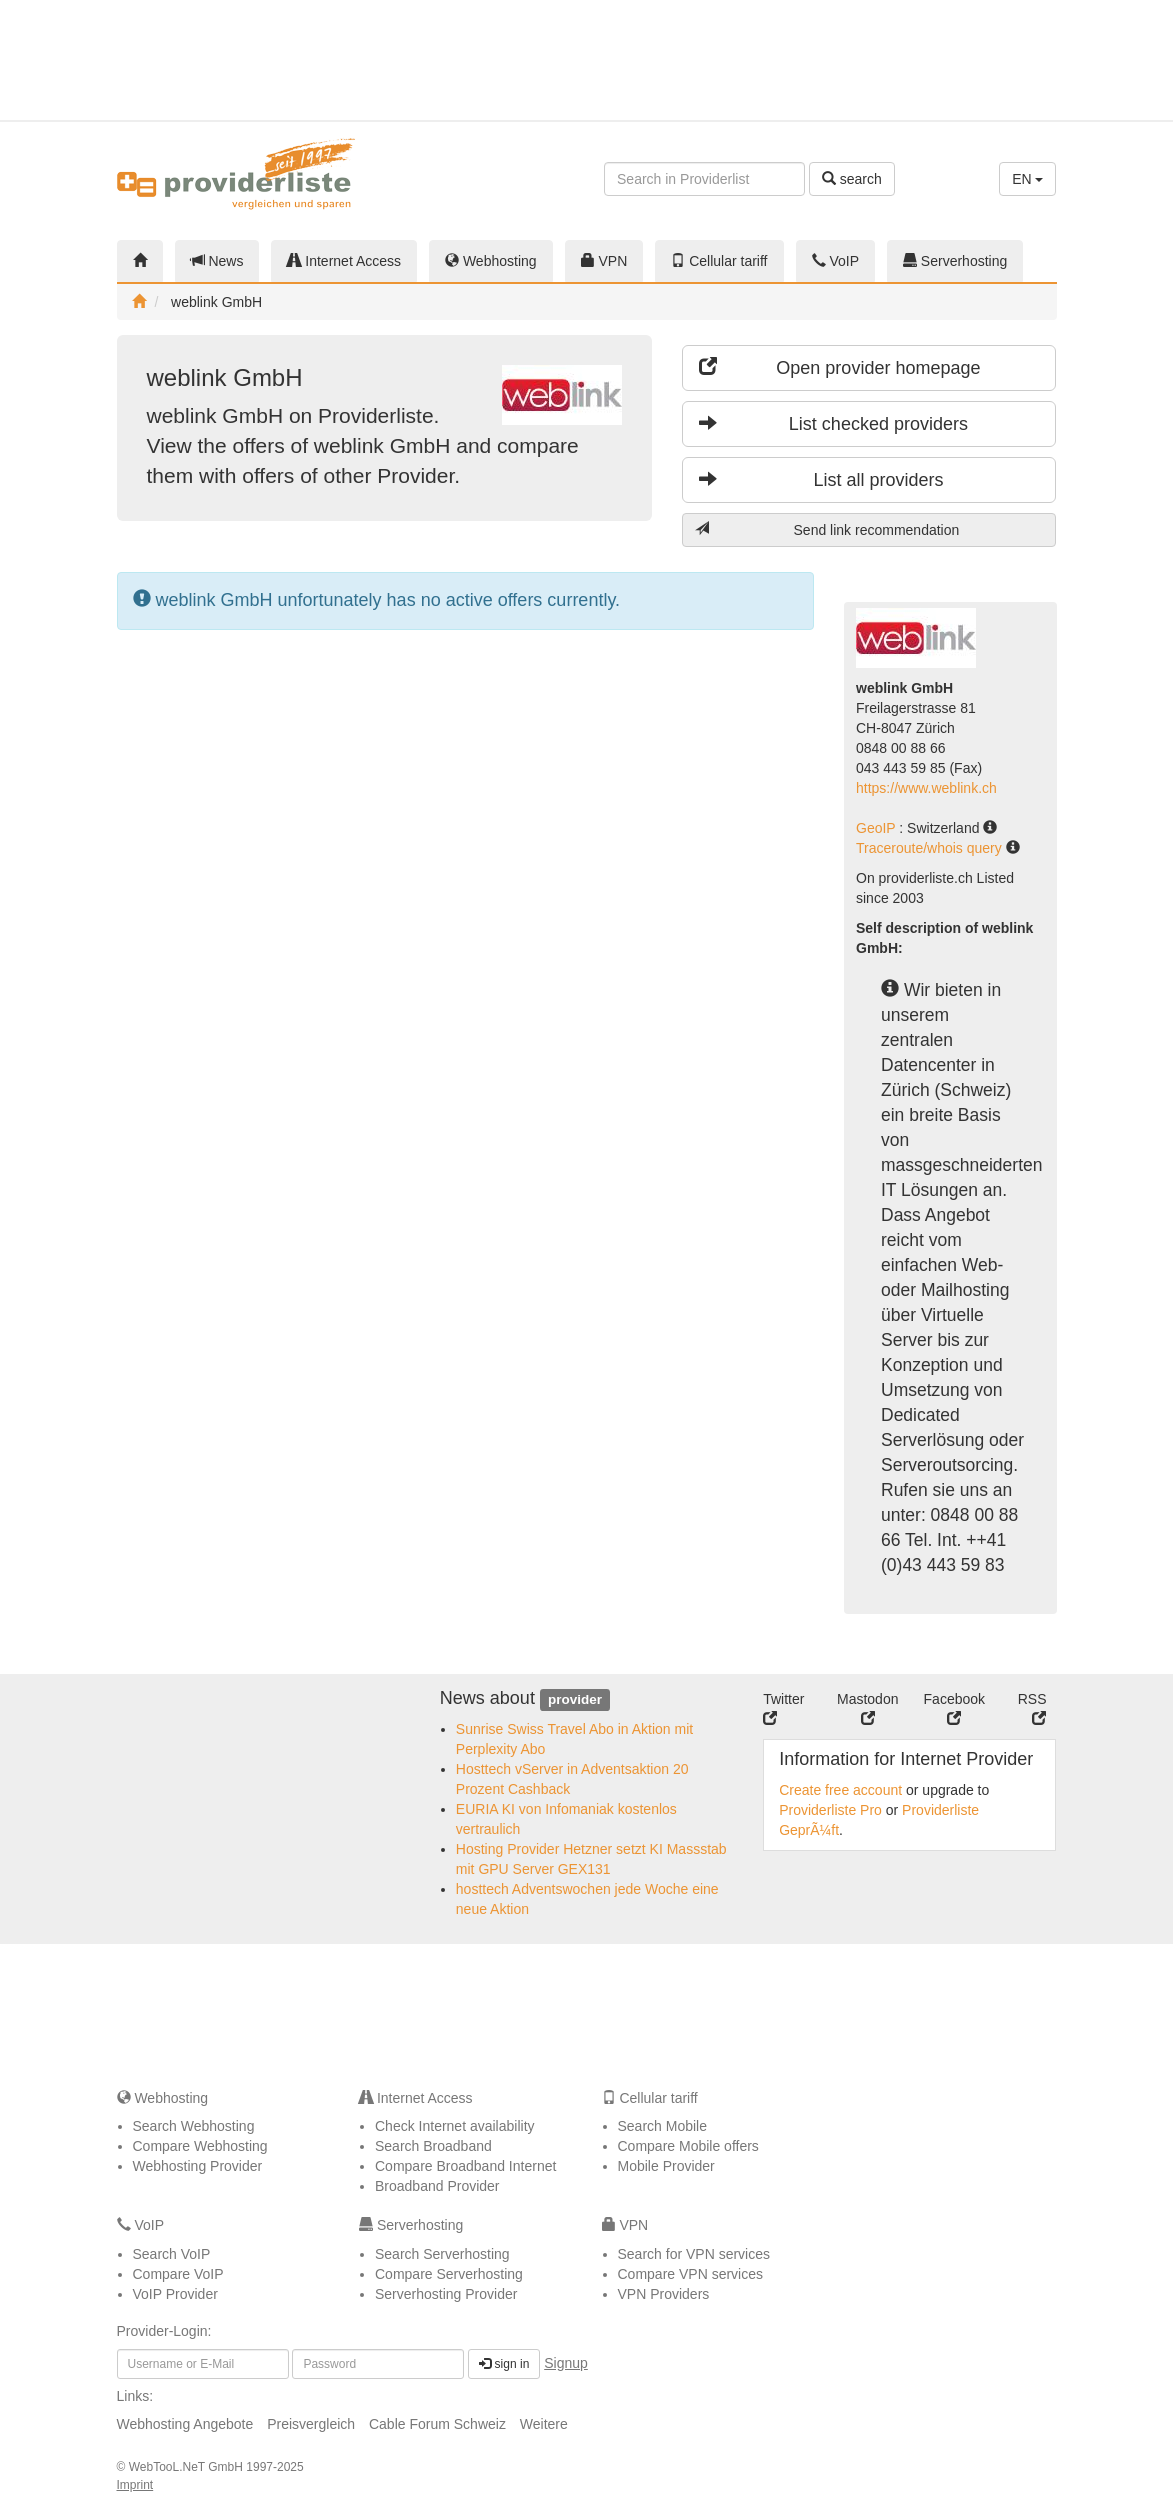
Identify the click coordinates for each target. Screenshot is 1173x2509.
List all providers (821, 479)
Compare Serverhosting (449, 2274)
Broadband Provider (437, 2186)
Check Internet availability (455, 2126)
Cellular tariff (719, 261)
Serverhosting (955, 261)
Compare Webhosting (200, 2146)
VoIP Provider (175, 2294)
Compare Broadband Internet (465, 2166)
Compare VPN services (691, 2274)
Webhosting (491, 261)
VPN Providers (664, 2294)
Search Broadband (433, 2146)
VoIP (835, 261)
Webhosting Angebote (185, 2424)
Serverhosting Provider (446, 2294)
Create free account (840, 1790)
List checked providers (833, 423)
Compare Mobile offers (688, 2146)
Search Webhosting (194, 2126)
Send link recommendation (827, 529)
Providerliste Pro (830, 1810)
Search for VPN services (694, 2254)
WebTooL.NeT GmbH (188, 2467)
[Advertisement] (991, 60)
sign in (504, 2364)
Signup (566, 2363)
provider (575, 1699)
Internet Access (344, 261)
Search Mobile (663, 2126)
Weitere (544, 2424)
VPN (604, 261)
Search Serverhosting (442, 2254)
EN (1027, 179)
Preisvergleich (311, 2424)
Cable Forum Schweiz (437, 2424)
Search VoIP (172, 2254)
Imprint (135, 2485)
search (852, 179)
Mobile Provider (666, 2166)
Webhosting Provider (198, 2166)
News (217, 261)
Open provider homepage (839, 367)
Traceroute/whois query (931, 848)
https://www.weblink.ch (926, 788)
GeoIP (877, 828)
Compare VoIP (178, 2274)
